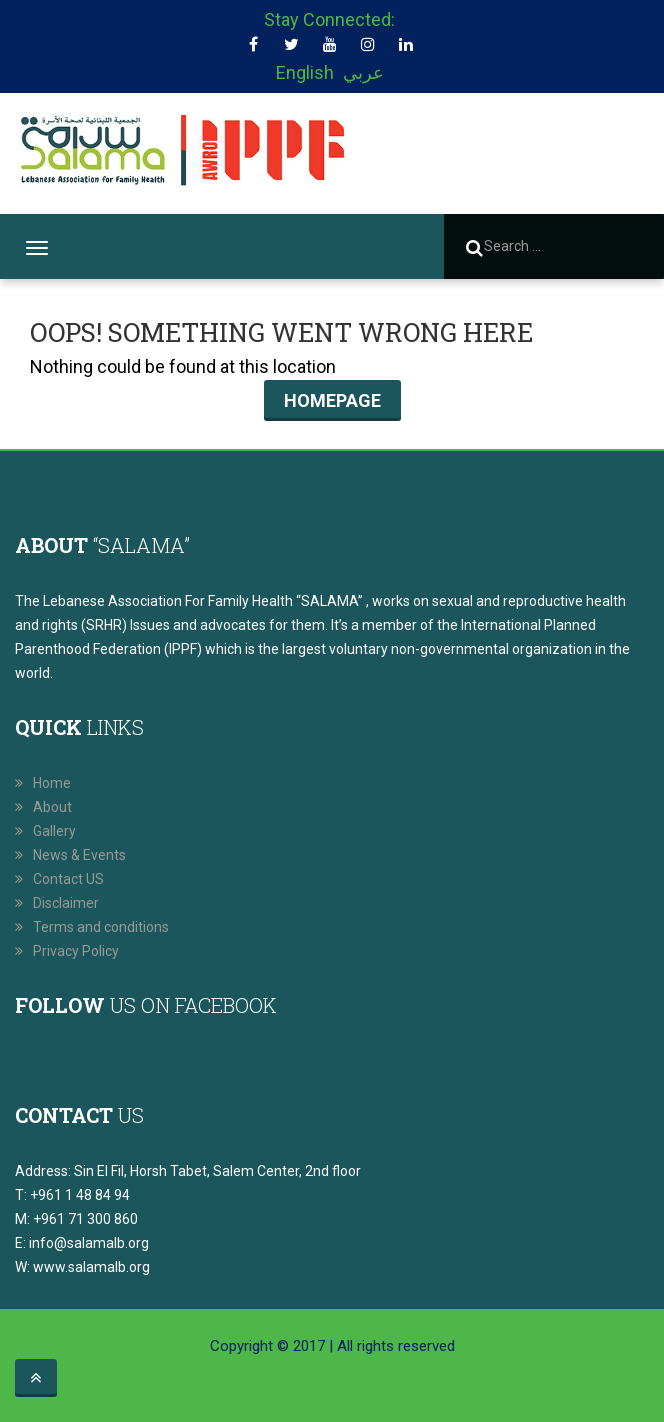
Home (52, 783)
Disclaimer (66, 903)
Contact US (68, 879)
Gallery (54, 831)
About (52, 807)
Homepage (332, 400)
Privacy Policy (76, 951)
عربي (363, 72)
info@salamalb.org (89, 1243)
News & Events (79, 855)
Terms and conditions (101, 927)
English (305, 72)
